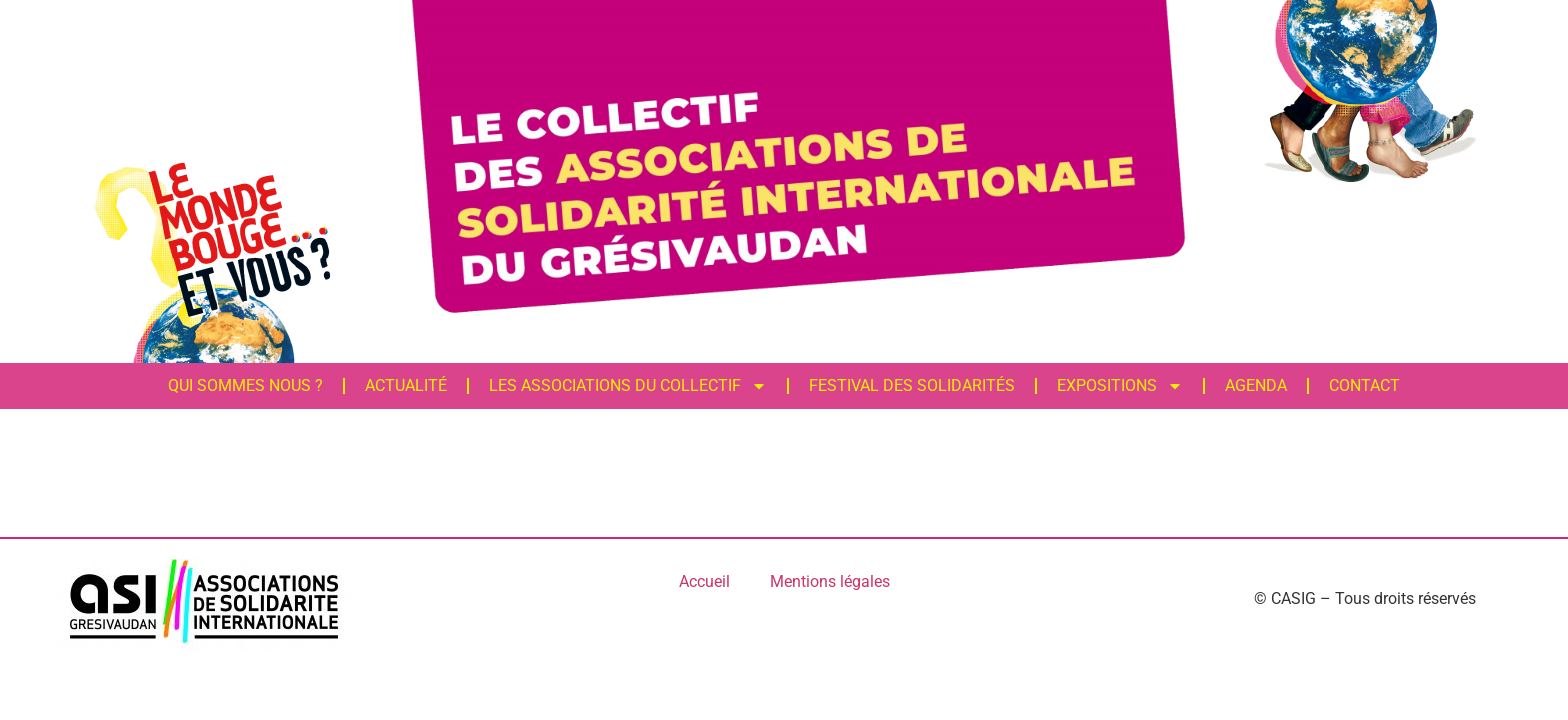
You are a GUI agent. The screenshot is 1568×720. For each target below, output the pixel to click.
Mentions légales (830, 581)
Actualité (404, 385)
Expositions (1118, 386)
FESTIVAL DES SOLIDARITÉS (910, 385)
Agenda (1254, 385)
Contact (1362, 385)
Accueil (704, 581)
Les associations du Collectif (626, 386)
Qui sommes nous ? (243, 385)
